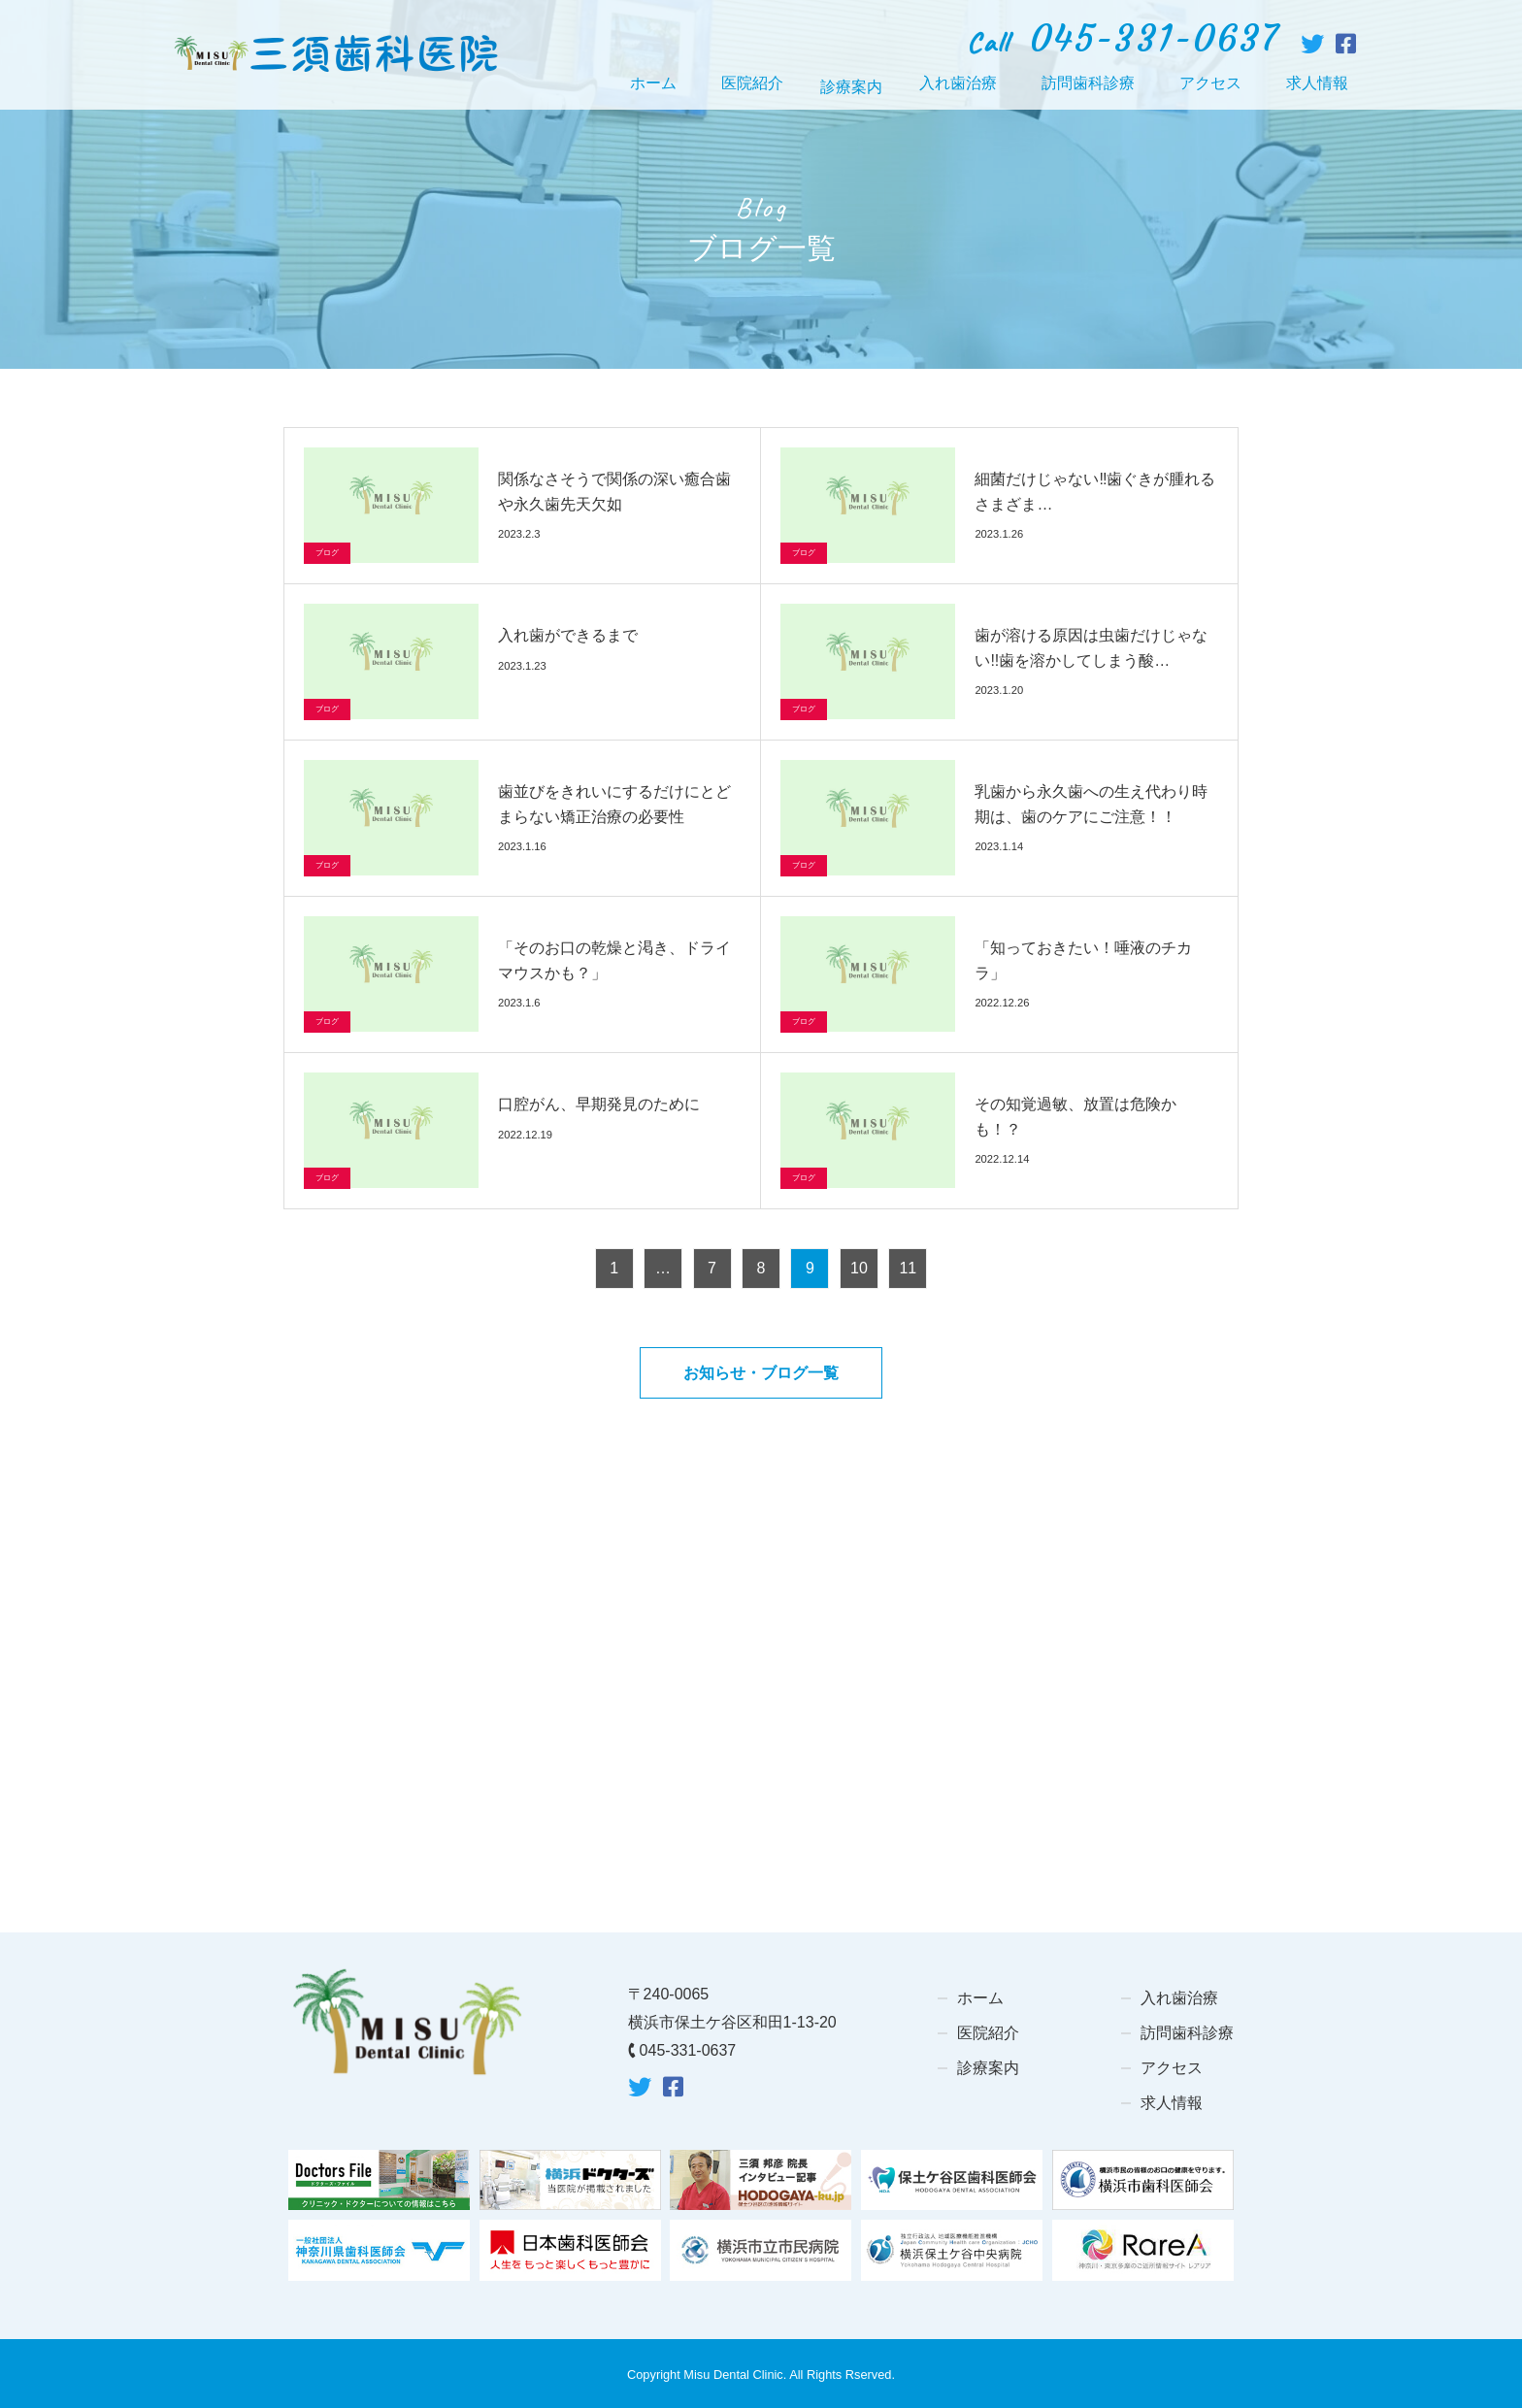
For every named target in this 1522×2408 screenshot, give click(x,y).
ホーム (653, 83)
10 (859, 1268)
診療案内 (988, 2068)
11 (907, 1268)
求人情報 (1317, 83)
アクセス (1210, 83)
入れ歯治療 (958, 83)
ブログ (327, 552)
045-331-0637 (688, 2050)
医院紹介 (752, 83)
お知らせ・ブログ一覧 (761, 1373)
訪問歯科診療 (1088, 83)
